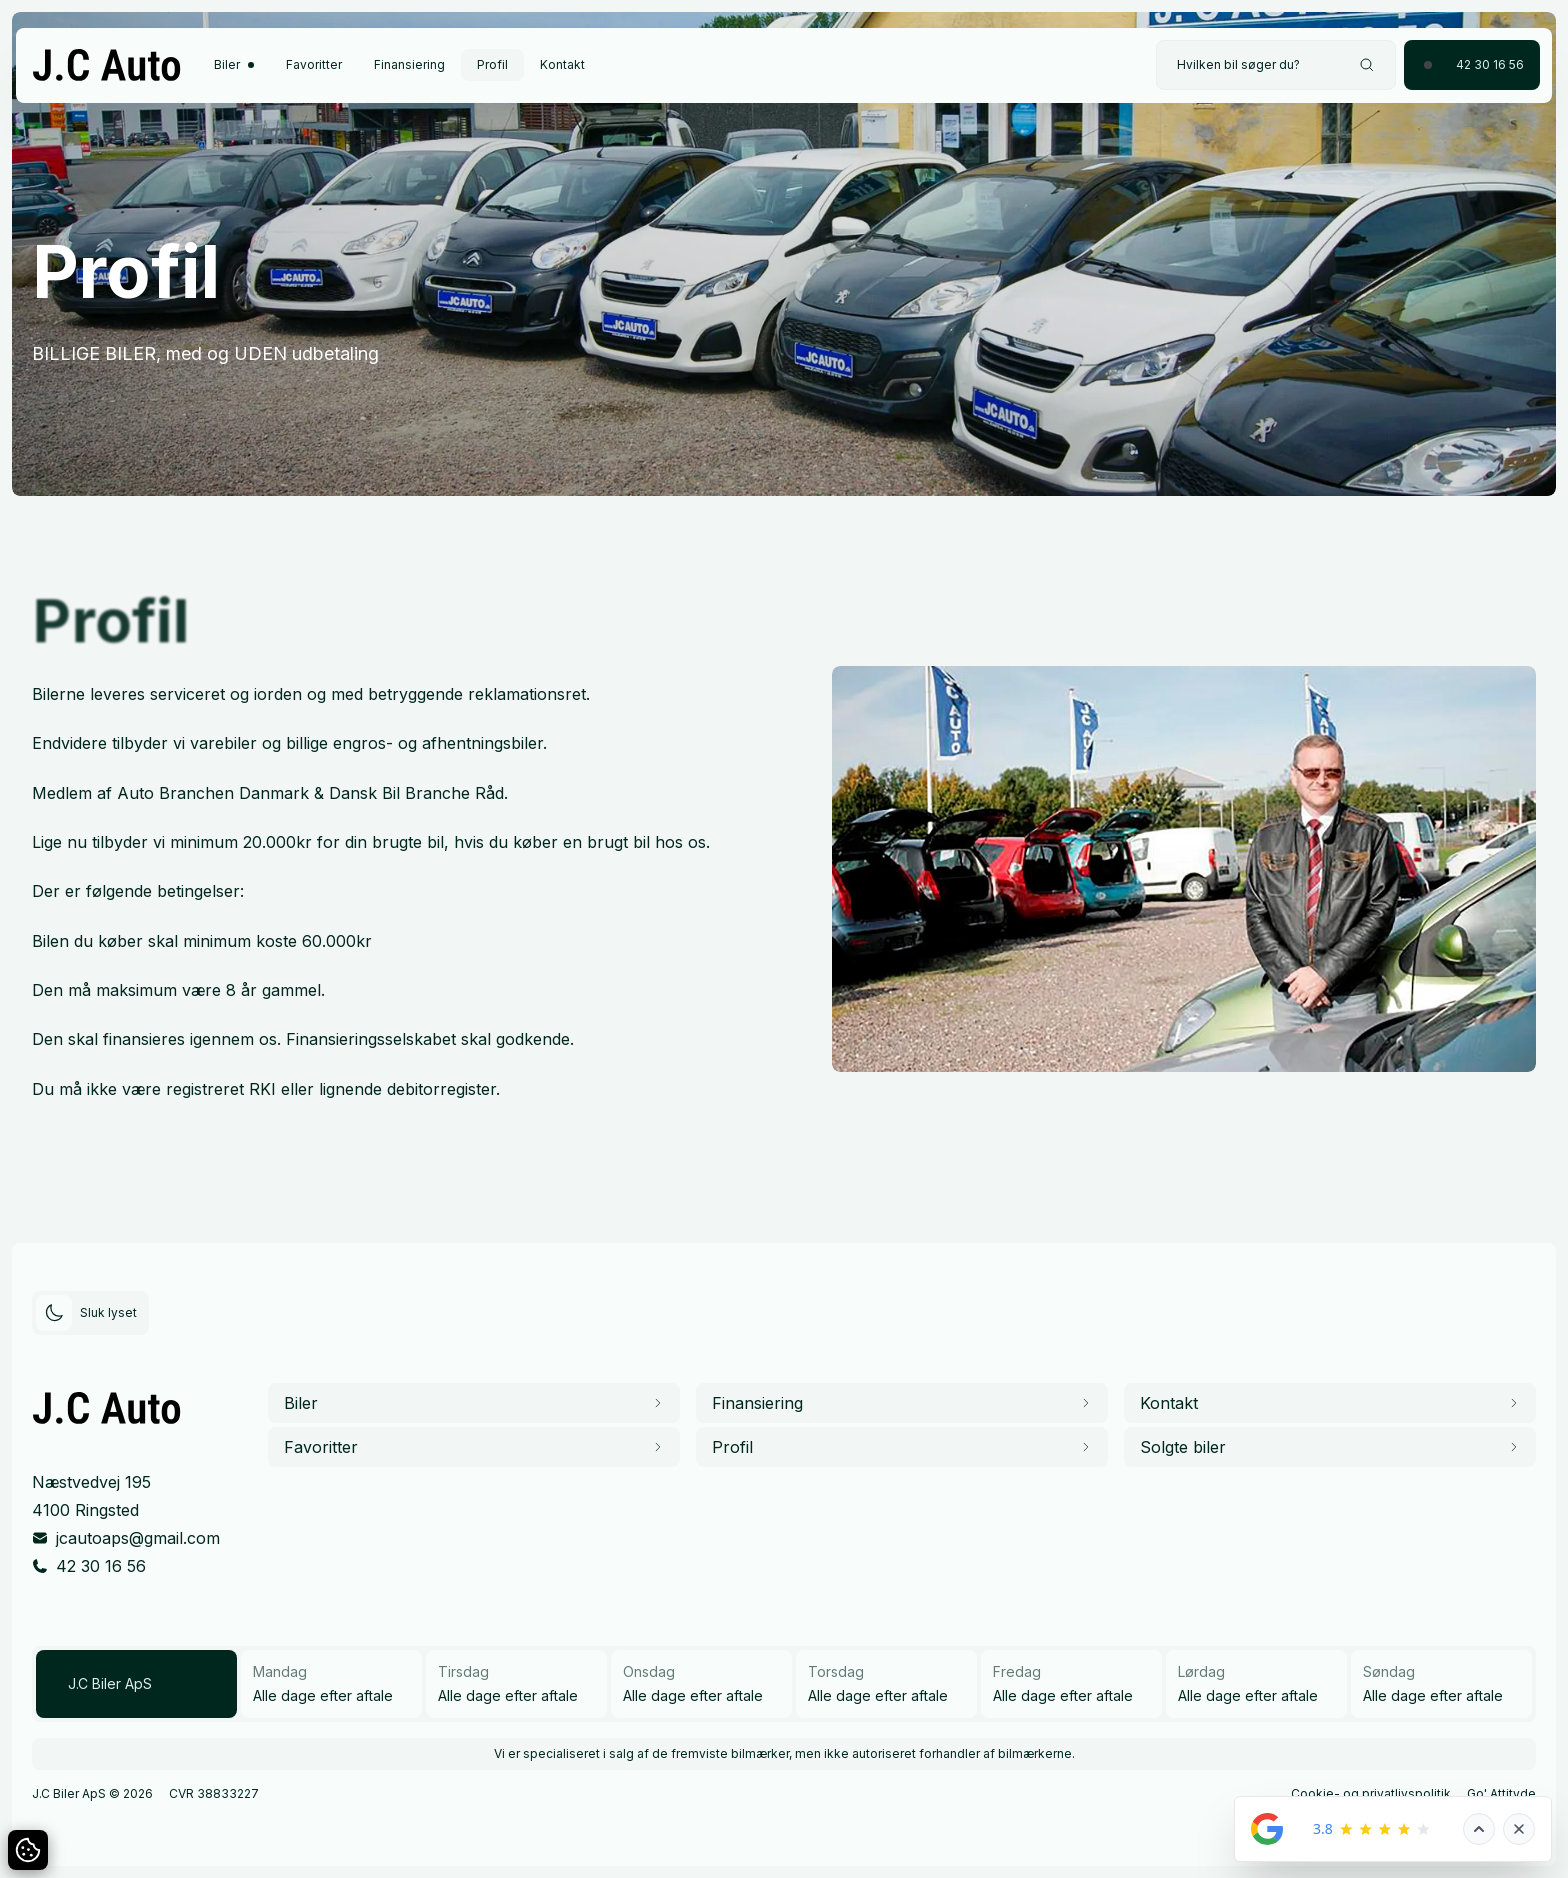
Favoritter (314, 64)
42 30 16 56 (101, 1566)
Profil (492, 64)
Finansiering (409, 64)
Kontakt (562, 64)
